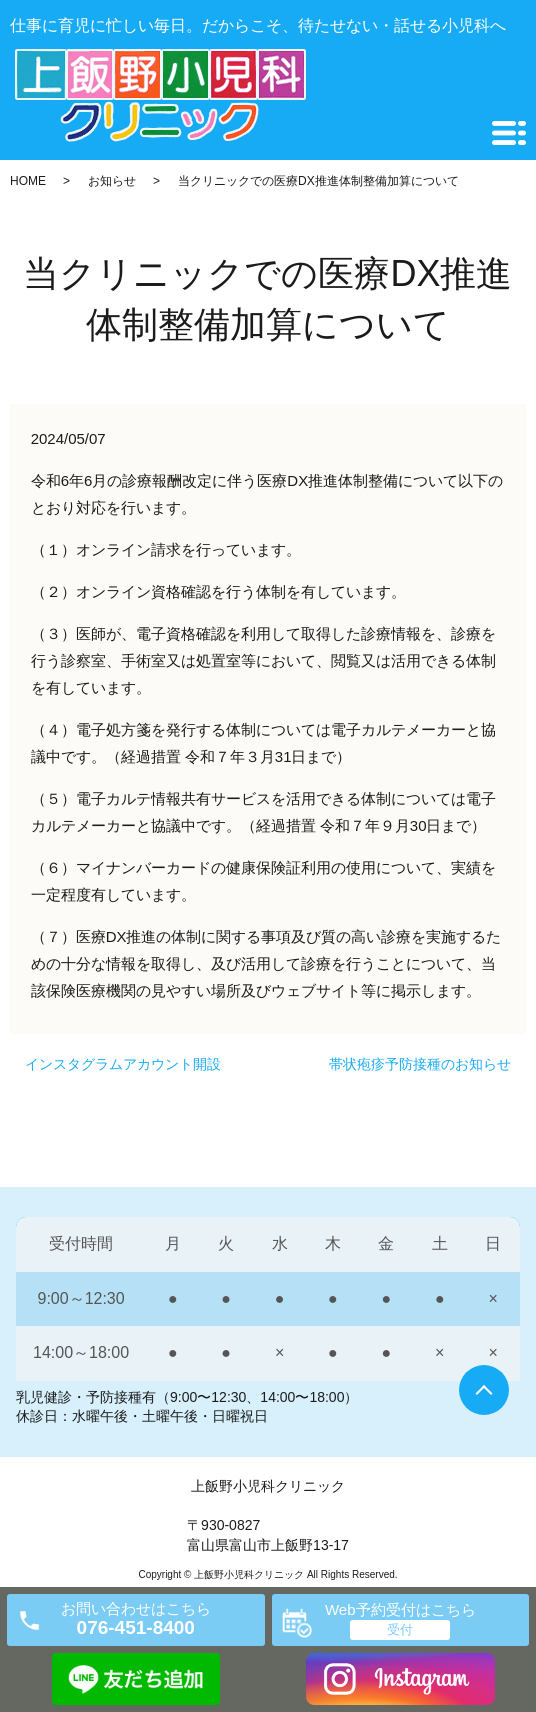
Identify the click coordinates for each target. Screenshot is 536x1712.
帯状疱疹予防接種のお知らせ (420, 1064)
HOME (28, 181)
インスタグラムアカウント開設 (123, 1064)
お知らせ (112, 181)
